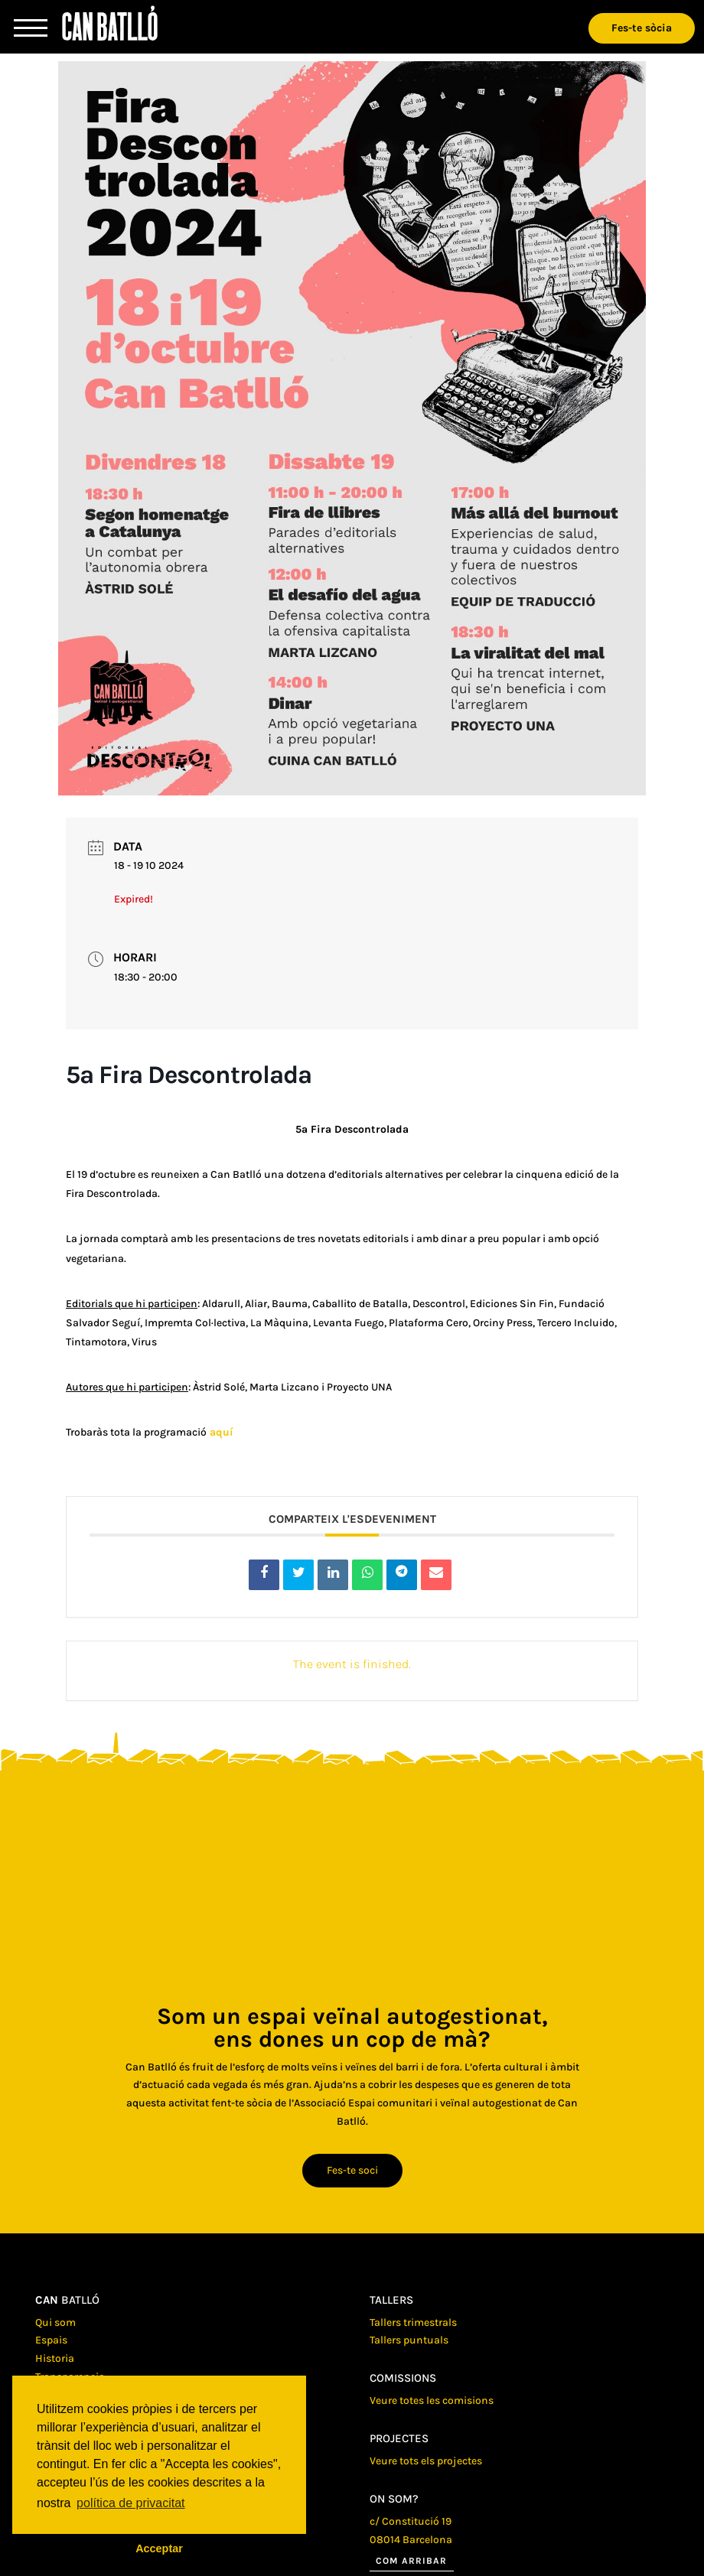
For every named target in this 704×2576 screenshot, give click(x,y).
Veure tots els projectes (426, 2460)
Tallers (391, 2300)
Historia (54, 2358)
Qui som (55, 2322)
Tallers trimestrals (413, 2322)
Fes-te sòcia (641, 27)
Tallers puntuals (409, 2340)
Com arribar (411, 2560)
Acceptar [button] (159, 2548)
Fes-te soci (352, 2170)
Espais (51, 2340)
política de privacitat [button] (130, 2502)
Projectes (399, 2438)
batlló (67, 2300)
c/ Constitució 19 (410, 2521)
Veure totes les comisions (432, 2400)
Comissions (403, 2378)
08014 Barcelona (411, 2539)
